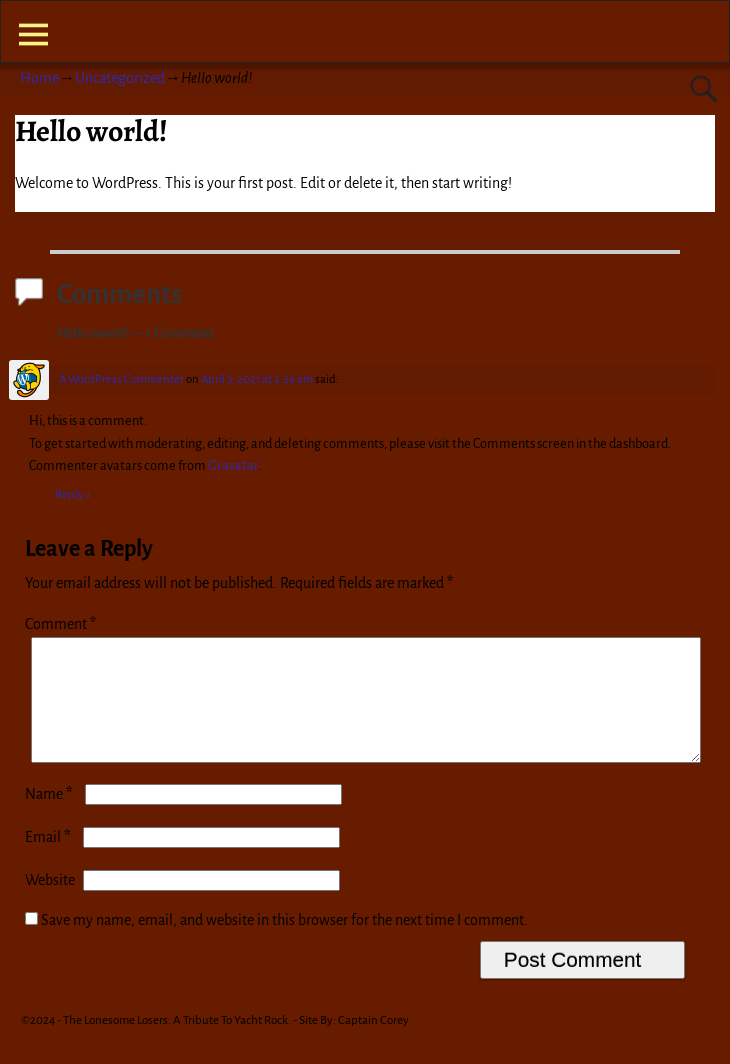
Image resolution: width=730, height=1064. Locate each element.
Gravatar (233, 465)
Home (39, 78)
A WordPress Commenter (121, 379)
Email (50, 861)
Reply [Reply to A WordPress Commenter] (73, 494)
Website (50, 904)
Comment (62, 624)
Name (51, 818)
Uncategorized (120, 78)
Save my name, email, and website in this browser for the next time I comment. (284, 944)
